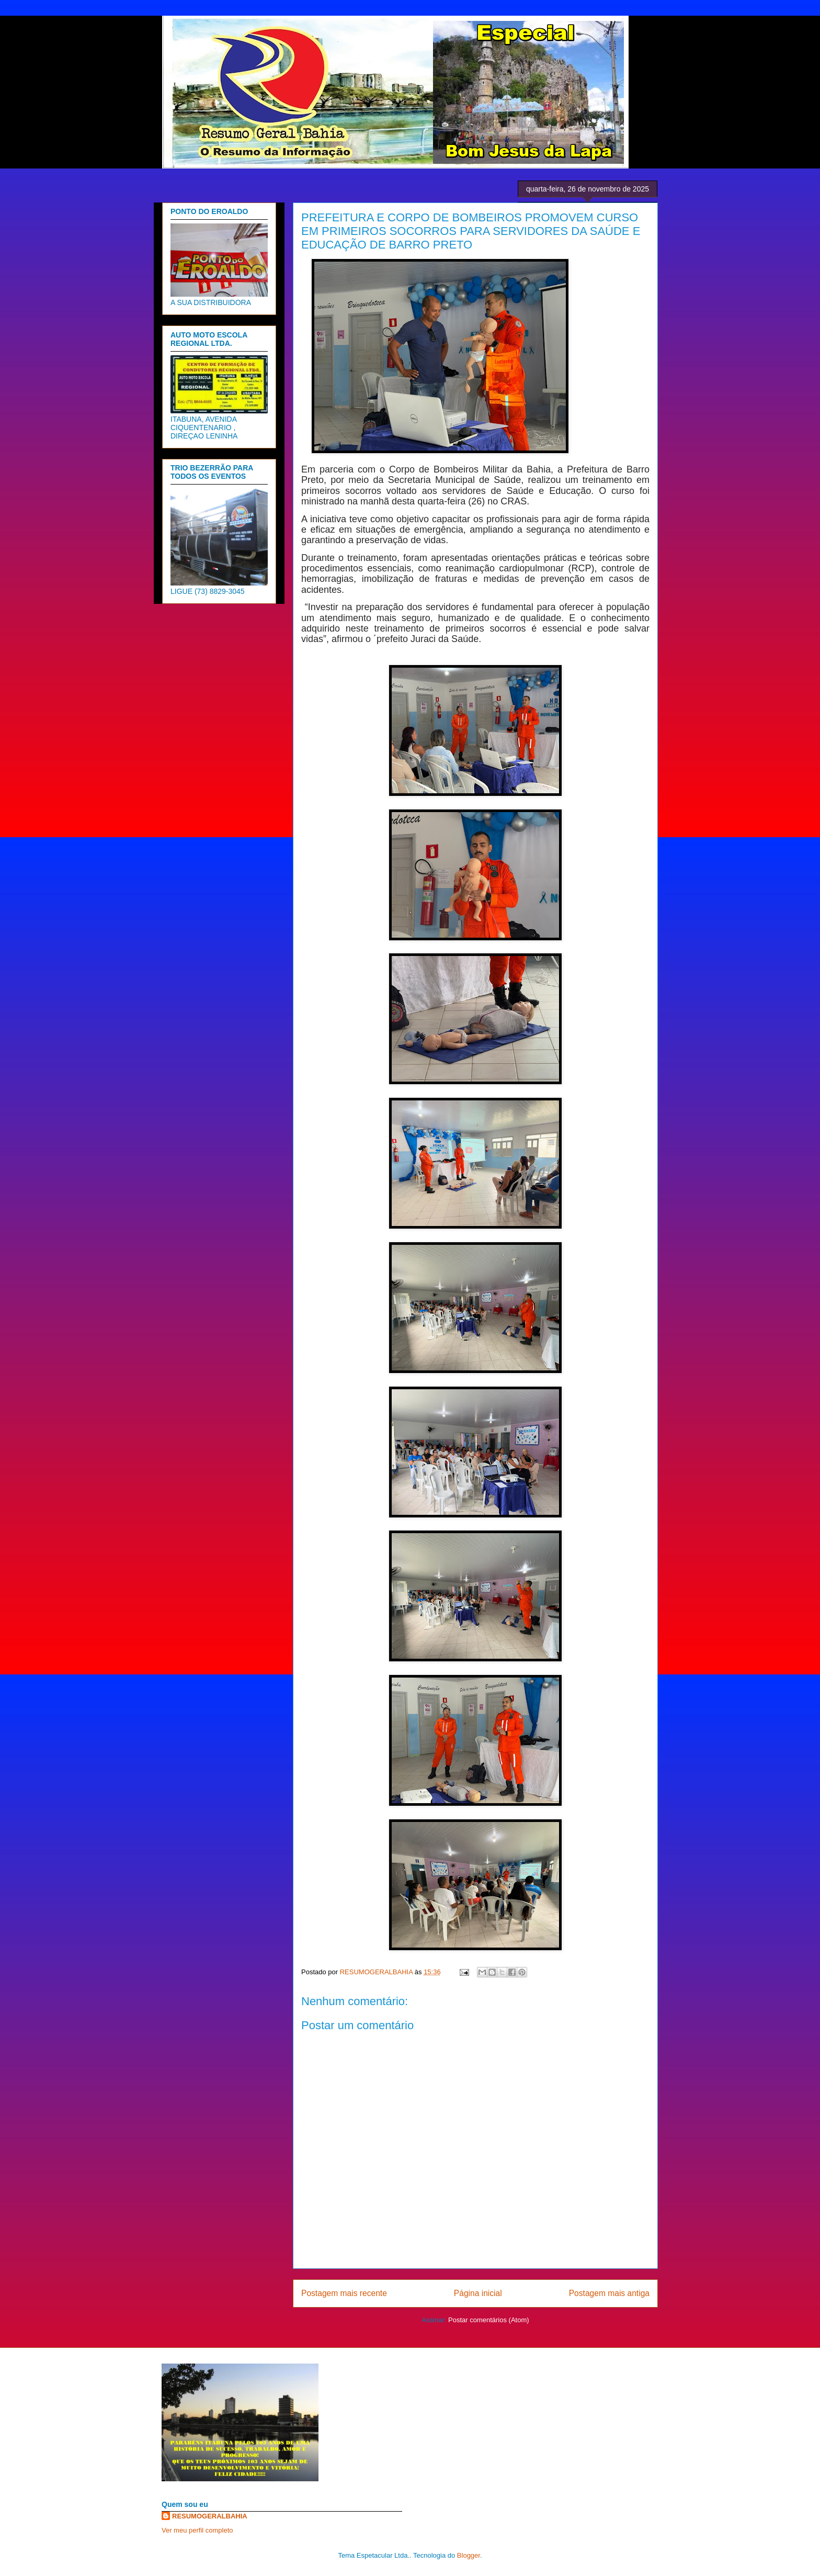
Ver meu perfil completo (197, 2530)
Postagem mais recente (344, 2293)
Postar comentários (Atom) (488, 2320)
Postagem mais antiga (609, 2293)
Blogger (468, 2555)
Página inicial (478, 2293)
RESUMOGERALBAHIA (209, 2516)
